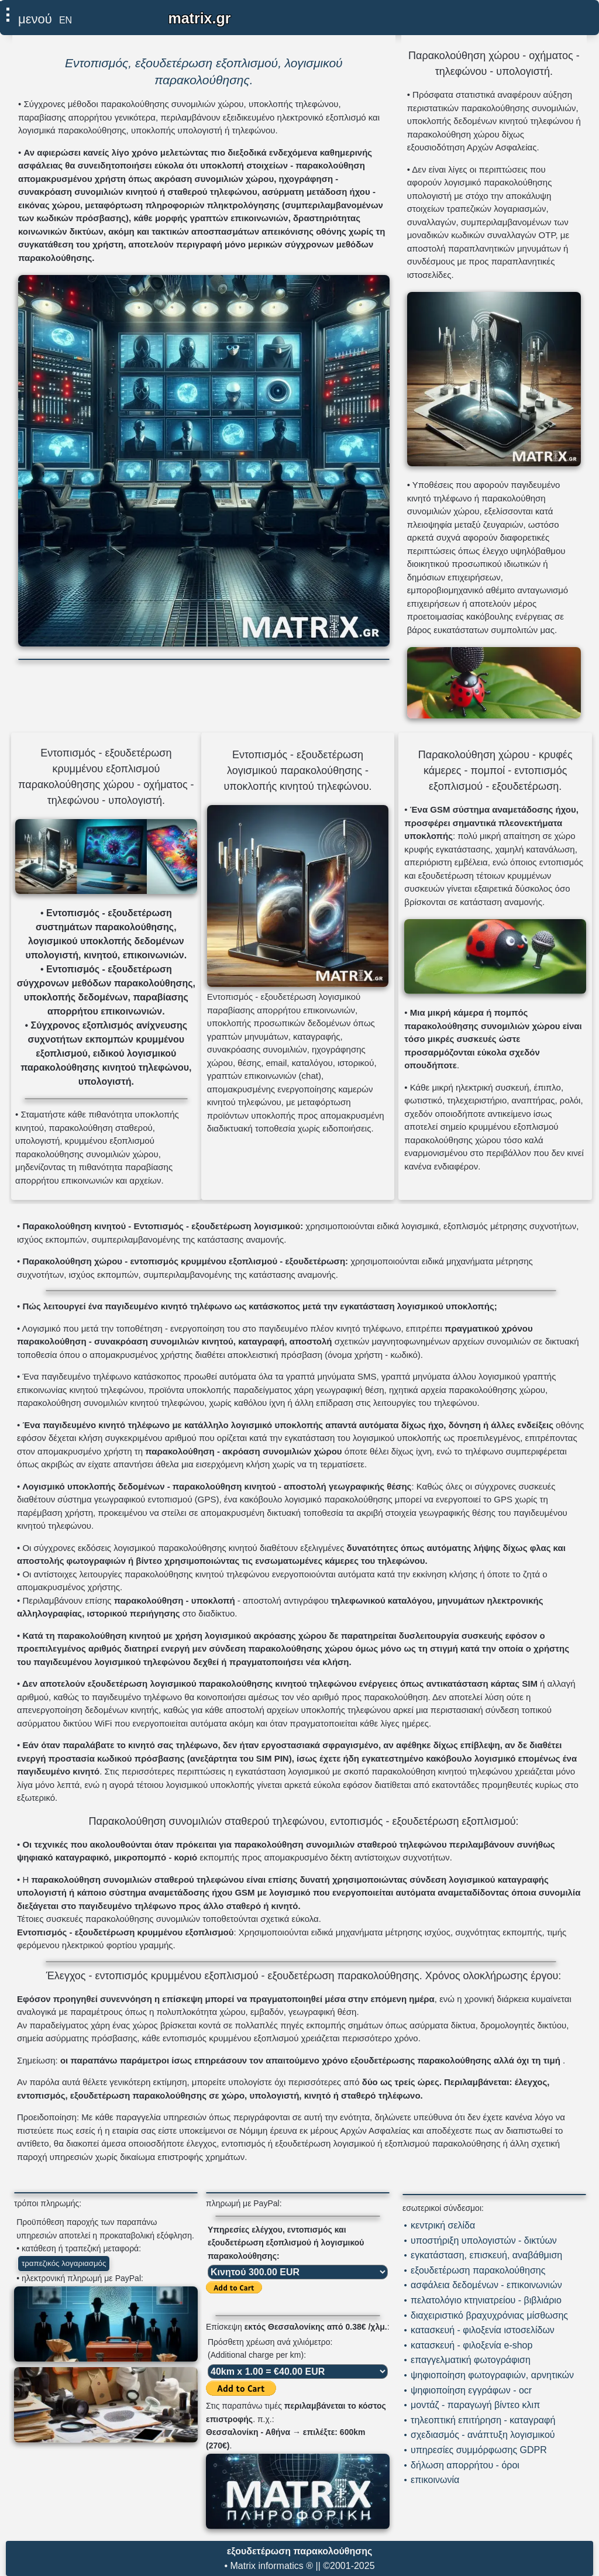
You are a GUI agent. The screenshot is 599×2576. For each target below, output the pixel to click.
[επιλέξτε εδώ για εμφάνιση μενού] (29, 16)
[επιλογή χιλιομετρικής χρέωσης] (298, 2371)
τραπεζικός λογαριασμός (63, 2263)
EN (65, 20)
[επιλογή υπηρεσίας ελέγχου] (298, 2272)
